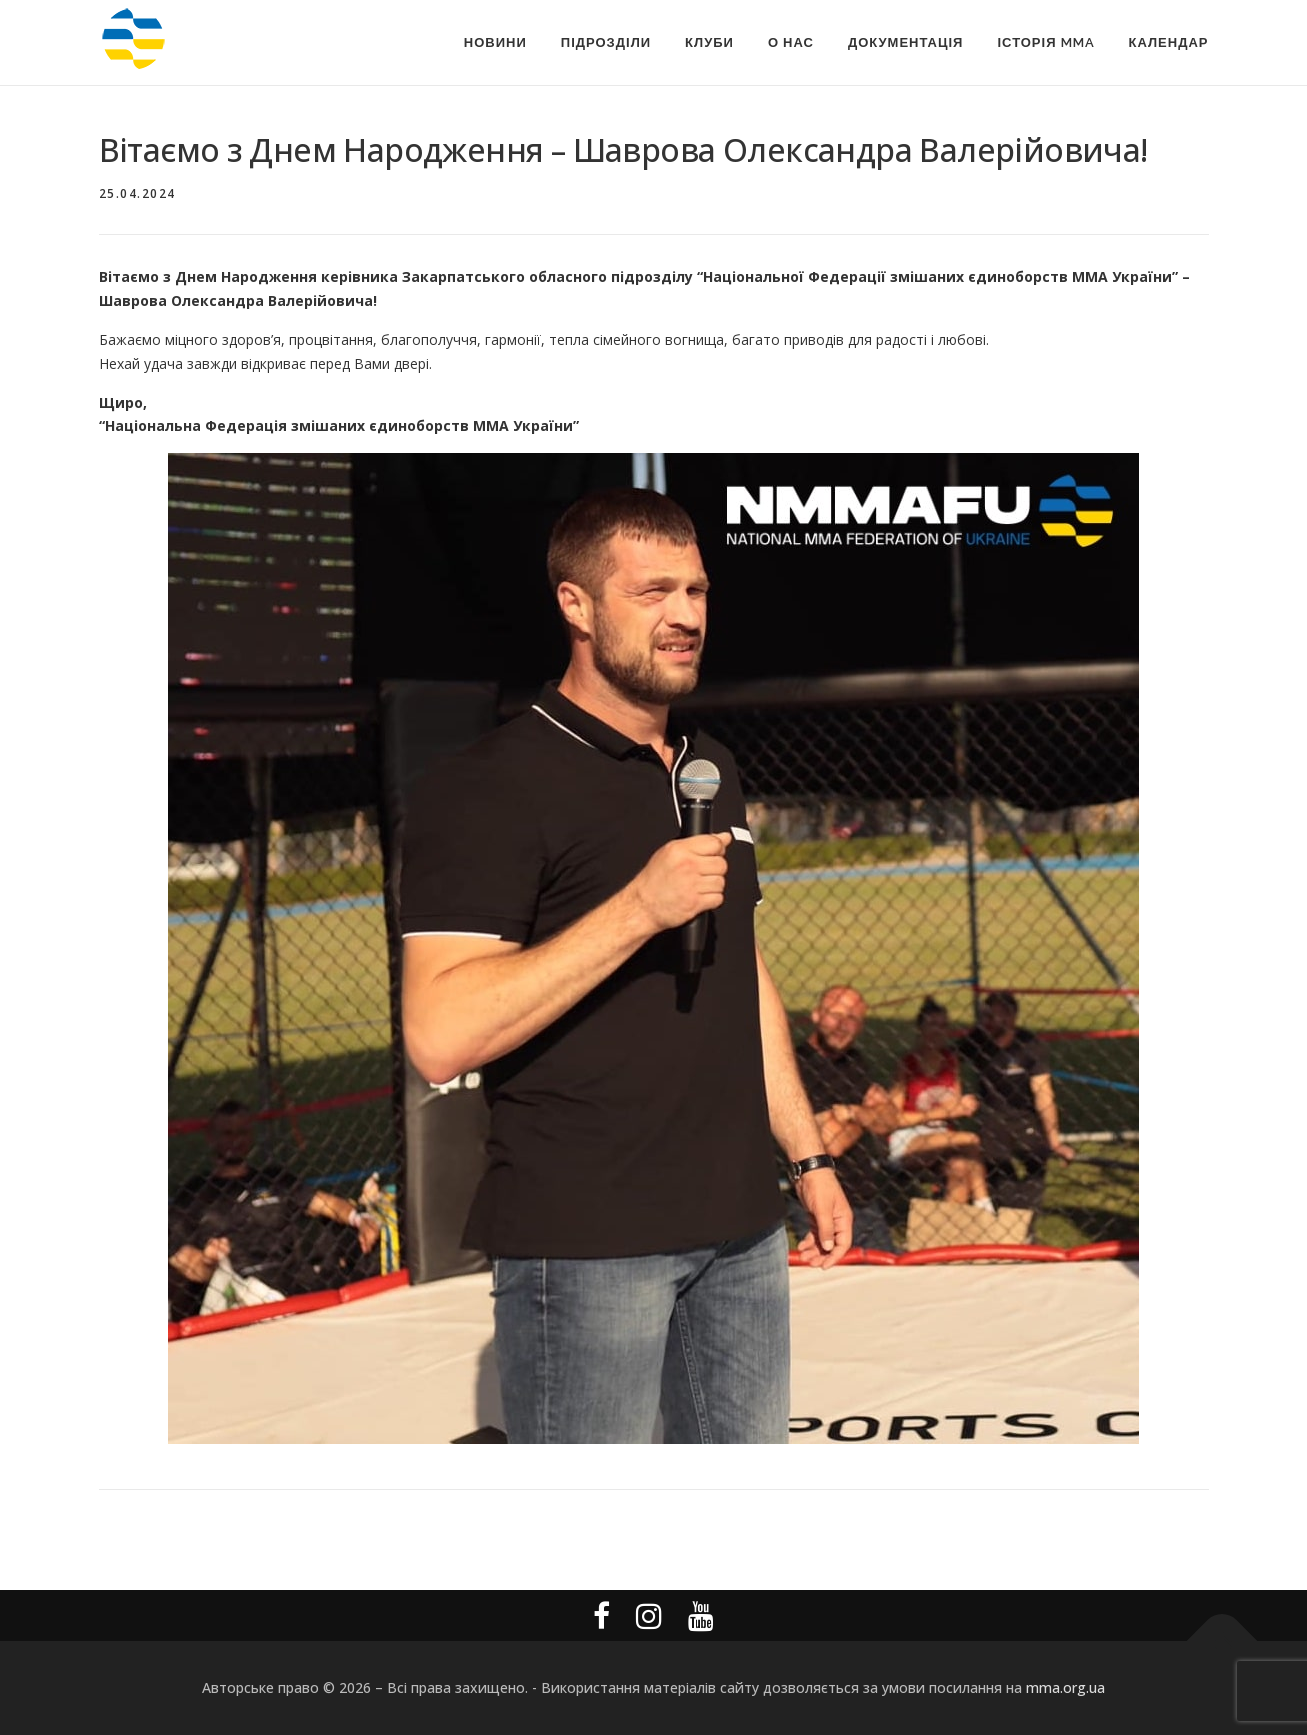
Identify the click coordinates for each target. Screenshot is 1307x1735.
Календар (1169, 42)
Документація (906, 42)
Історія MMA (1045, 42)
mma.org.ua (1065, 1687)
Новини (495, 42)
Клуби (709, 42)
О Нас (791, 42)
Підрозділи (606, 42)
